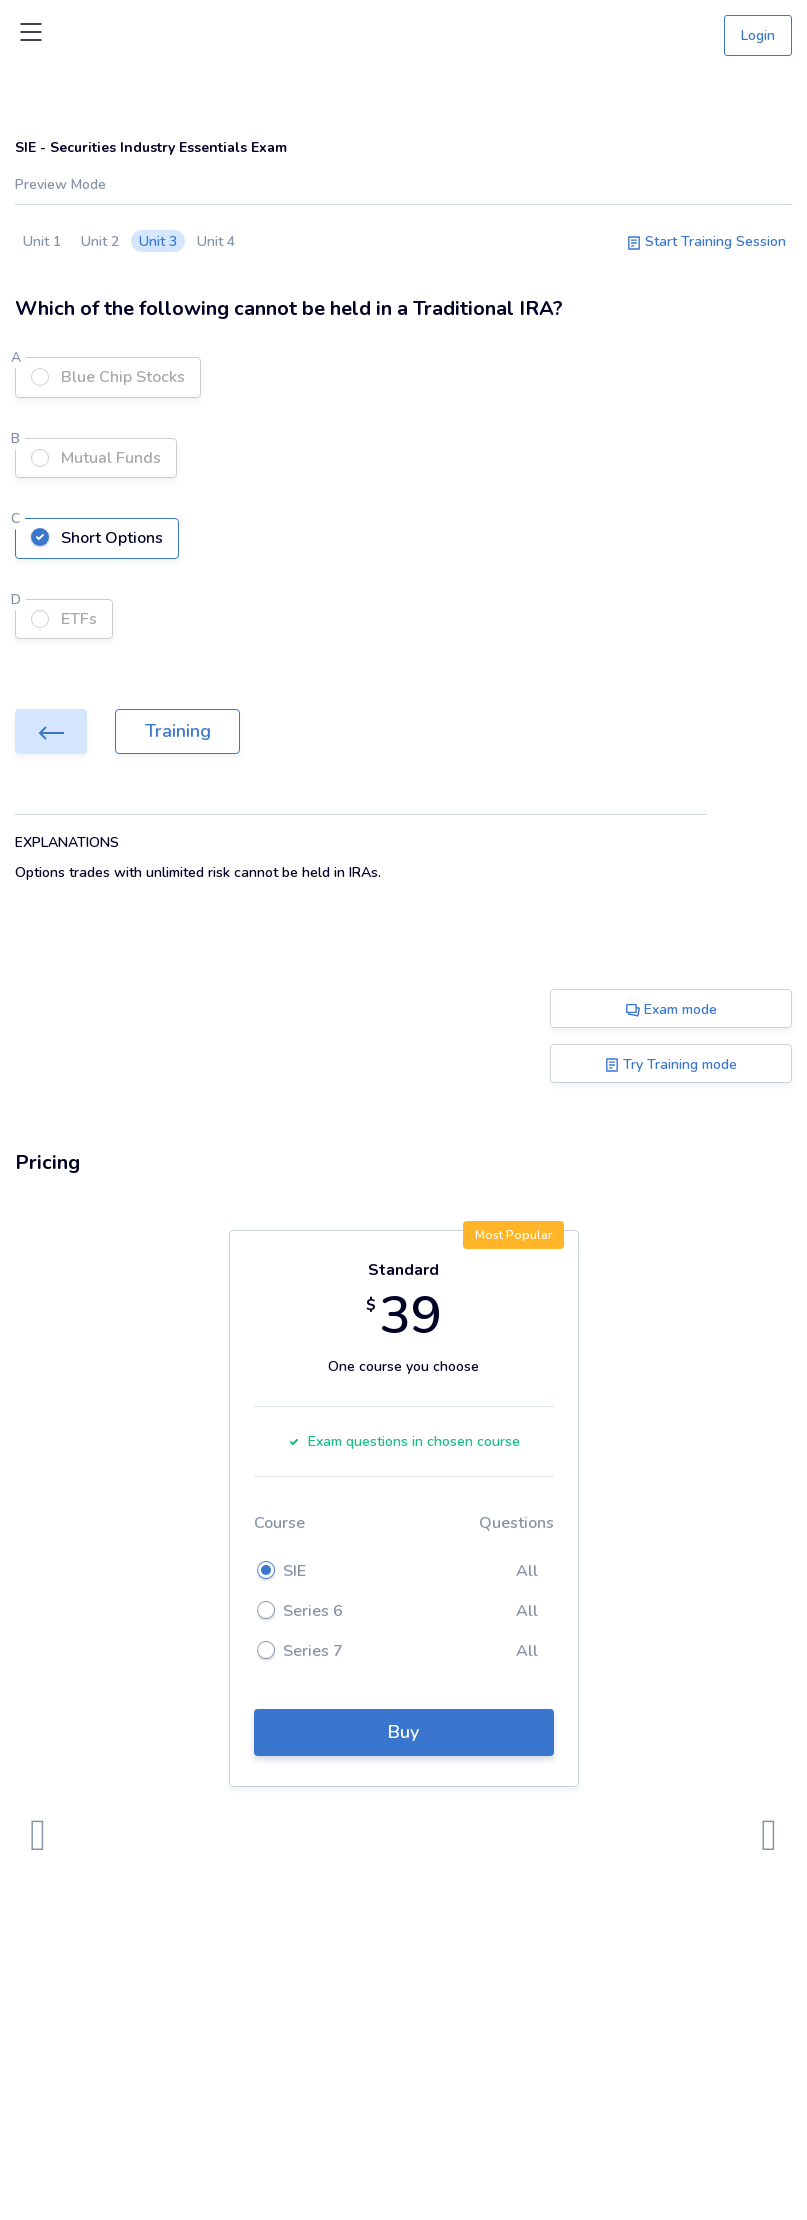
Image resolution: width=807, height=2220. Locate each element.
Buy (403, 1732)
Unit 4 (216, 241)
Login (758, 35)
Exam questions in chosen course (404, 1441)
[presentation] (38, 1836)
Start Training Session (706, 241)
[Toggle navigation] (31, 36)
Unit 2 (100, 241)
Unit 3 (158, 241)
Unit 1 (42, 241)
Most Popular (513, 1235)
